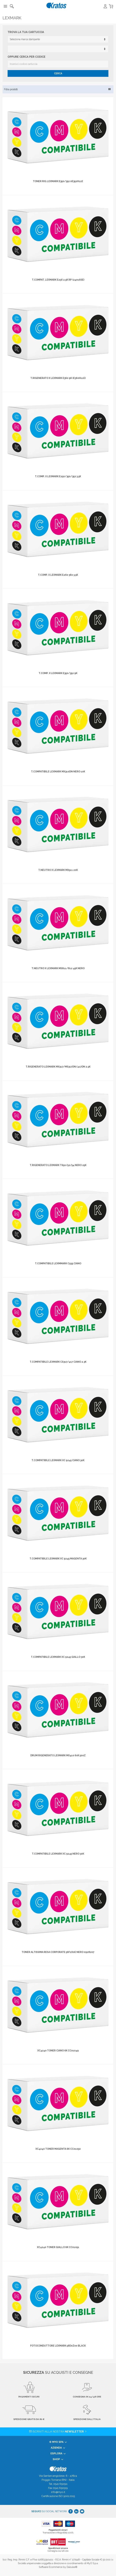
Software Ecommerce (50, 2567)
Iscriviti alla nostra (58, 2431)
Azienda (58, 2448)
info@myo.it (58, 2492)
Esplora (58, 2453)
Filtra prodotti (11, 89)
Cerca (58, 73)
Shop (58, 2459)
